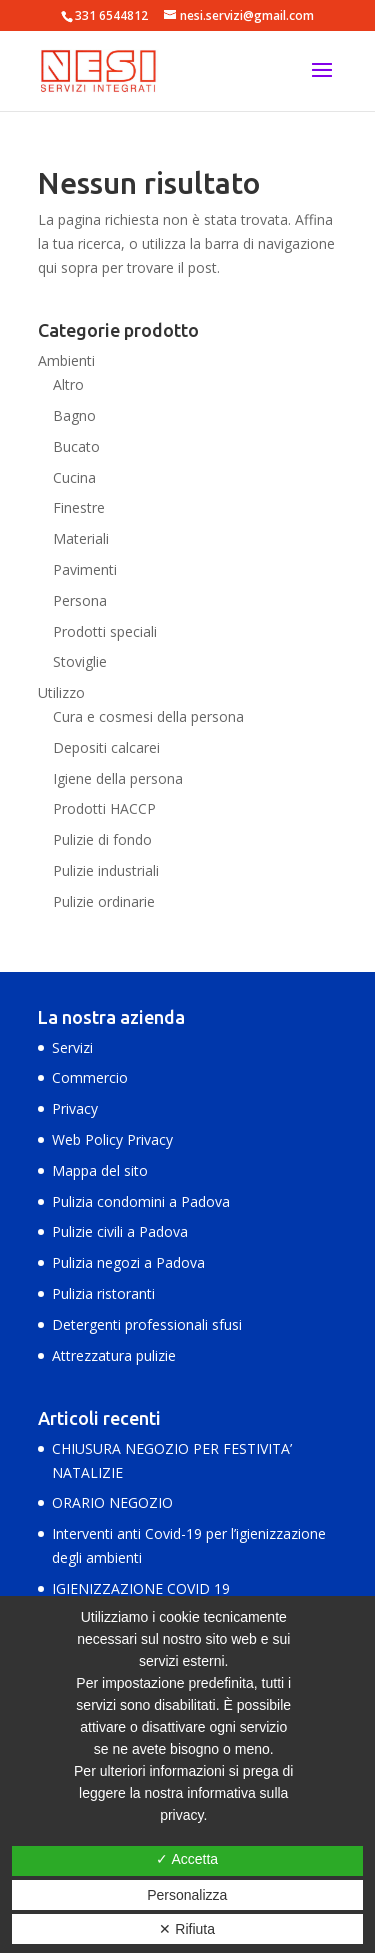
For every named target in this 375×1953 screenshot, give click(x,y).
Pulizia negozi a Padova (128, 1262)
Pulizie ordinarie (104, 901)
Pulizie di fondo (102, 839)
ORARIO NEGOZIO (112, 1502)
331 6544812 (111, 15)
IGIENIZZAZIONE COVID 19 (141, 1588)
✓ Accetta (187, 1859)
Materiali (81, 538)
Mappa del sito (100, 1170)
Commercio (90, 1077)
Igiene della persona (118, 778)
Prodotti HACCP (104, 808)
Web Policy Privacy (112, 1139)
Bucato (76, 446)
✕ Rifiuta (187, 1929)
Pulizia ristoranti (103, 1293)
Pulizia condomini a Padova (141, 1201)
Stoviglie (80, 661)
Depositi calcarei (106, 747)
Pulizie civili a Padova (120, 1231)
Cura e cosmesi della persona (148, 716)
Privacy (75, 1108)
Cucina (74, 477)
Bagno (74, 415)
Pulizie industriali (106, 870)
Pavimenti (85, 569)
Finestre (79, 507)
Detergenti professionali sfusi (147, 1324)
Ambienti (66, 360)
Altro (68, 384)
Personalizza (187, 1895)
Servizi (72, 1047)
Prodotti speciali (105, 631)
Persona (80, 600)
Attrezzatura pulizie (114, 1355)
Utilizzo (61, 692)
